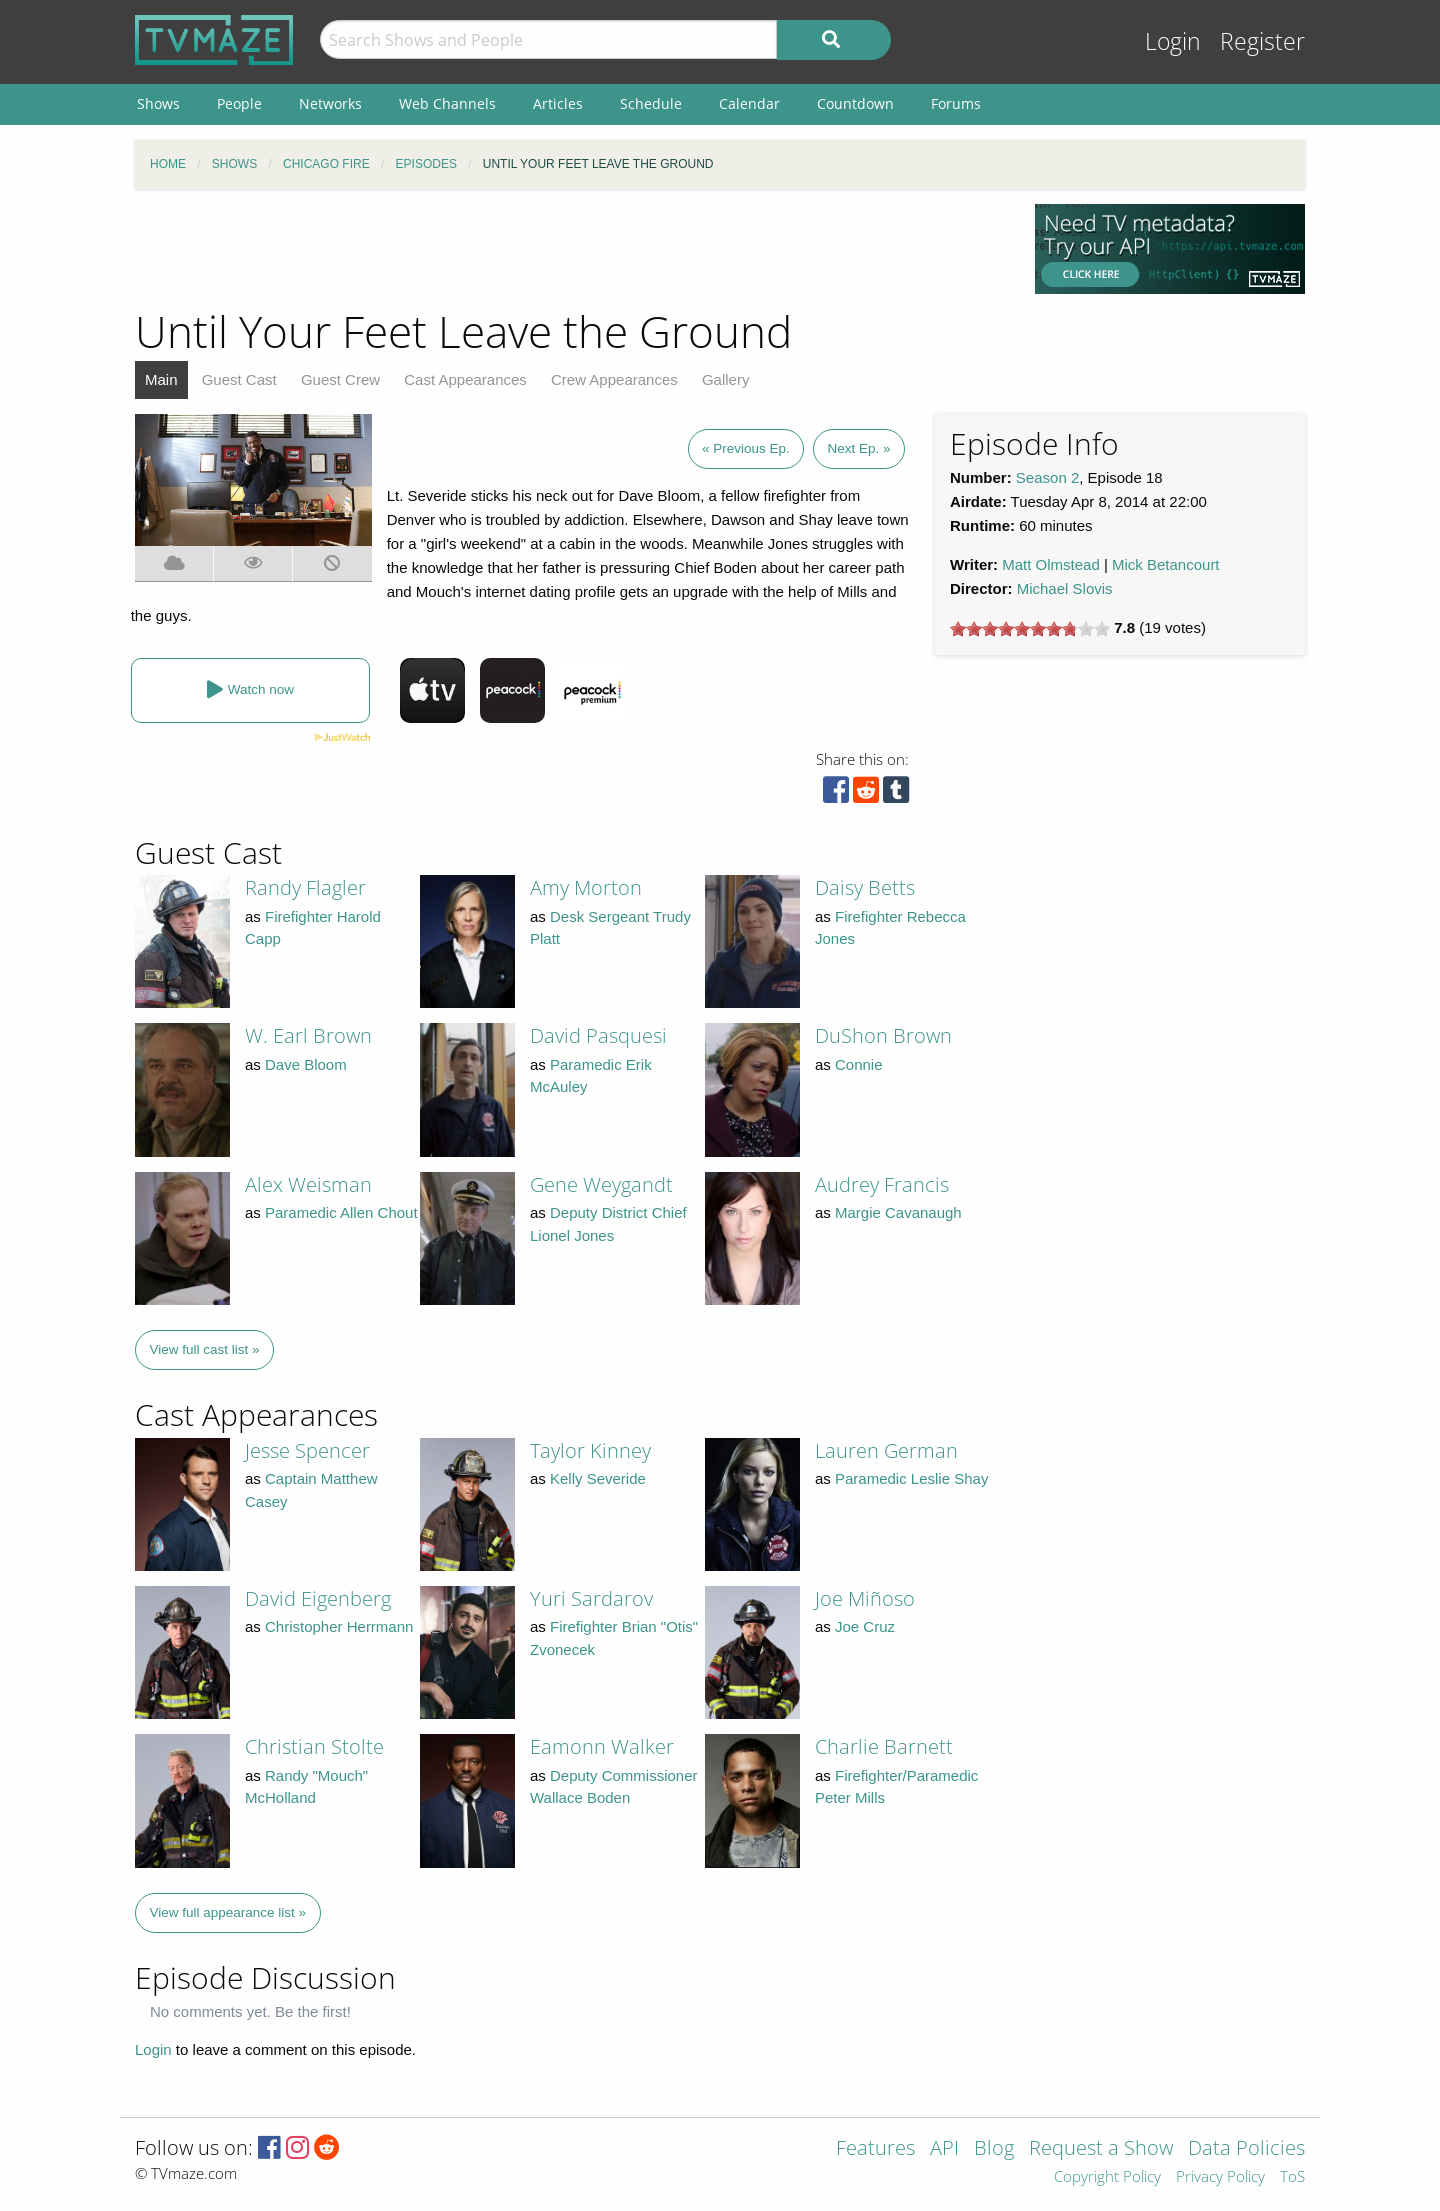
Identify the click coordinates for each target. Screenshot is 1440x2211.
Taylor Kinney (590, 1450)
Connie (859, 1064)
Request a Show (1101, 2149)
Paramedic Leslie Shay (911, 1478)
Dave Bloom (306, 1064)
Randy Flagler (305, 887)
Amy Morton (586, 887)
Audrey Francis (882, 1184)
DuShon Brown (883, 1035)
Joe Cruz (865, 1626)
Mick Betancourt (1166, 564)
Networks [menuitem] (330, 103)
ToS (1292, 2177)
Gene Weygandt (601, 1184)
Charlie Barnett (884, 1746)
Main (161, 379)
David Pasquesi (598, 1035)
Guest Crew (340, 379)
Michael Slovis (1065, 588)
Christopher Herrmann (339, 1626)
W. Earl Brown (308, 1035)
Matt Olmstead (1051, 564)
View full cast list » (205, 1349)
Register (1262, 41)
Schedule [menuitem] (651, 103)
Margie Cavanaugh (898, 1212)
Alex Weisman (308, 1184)
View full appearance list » (228, 1912)
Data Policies (1246, 2149)
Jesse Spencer (307, 1450)
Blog (994, 2149)
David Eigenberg (318, 1598)
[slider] (1030, 629)
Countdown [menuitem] (855, 103)
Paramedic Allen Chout (341, 1212)
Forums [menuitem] (956, 103)
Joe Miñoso (865, 1598)
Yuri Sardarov (591, 1598)
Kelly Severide (598, 1478)
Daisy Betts (865, 887)
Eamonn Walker (602, 1746)
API (944, 2149)
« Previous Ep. (746, 448)
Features (875, 2149)
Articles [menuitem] (558, 103)
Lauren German (886, 1450)
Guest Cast (239, 379)
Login (1173, 41)
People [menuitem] (239, 103)
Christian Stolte (314, 1746)
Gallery (726, 379)
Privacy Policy (1220, 2177)
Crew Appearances (614, 379)
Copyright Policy (1107, 2177)
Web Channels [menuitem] (447, 103)
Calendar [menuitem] (749, 103)
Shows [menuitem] (158, 103)
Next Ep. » (858, 448)
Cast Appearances (465, 379)
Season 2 (1047, 477)
